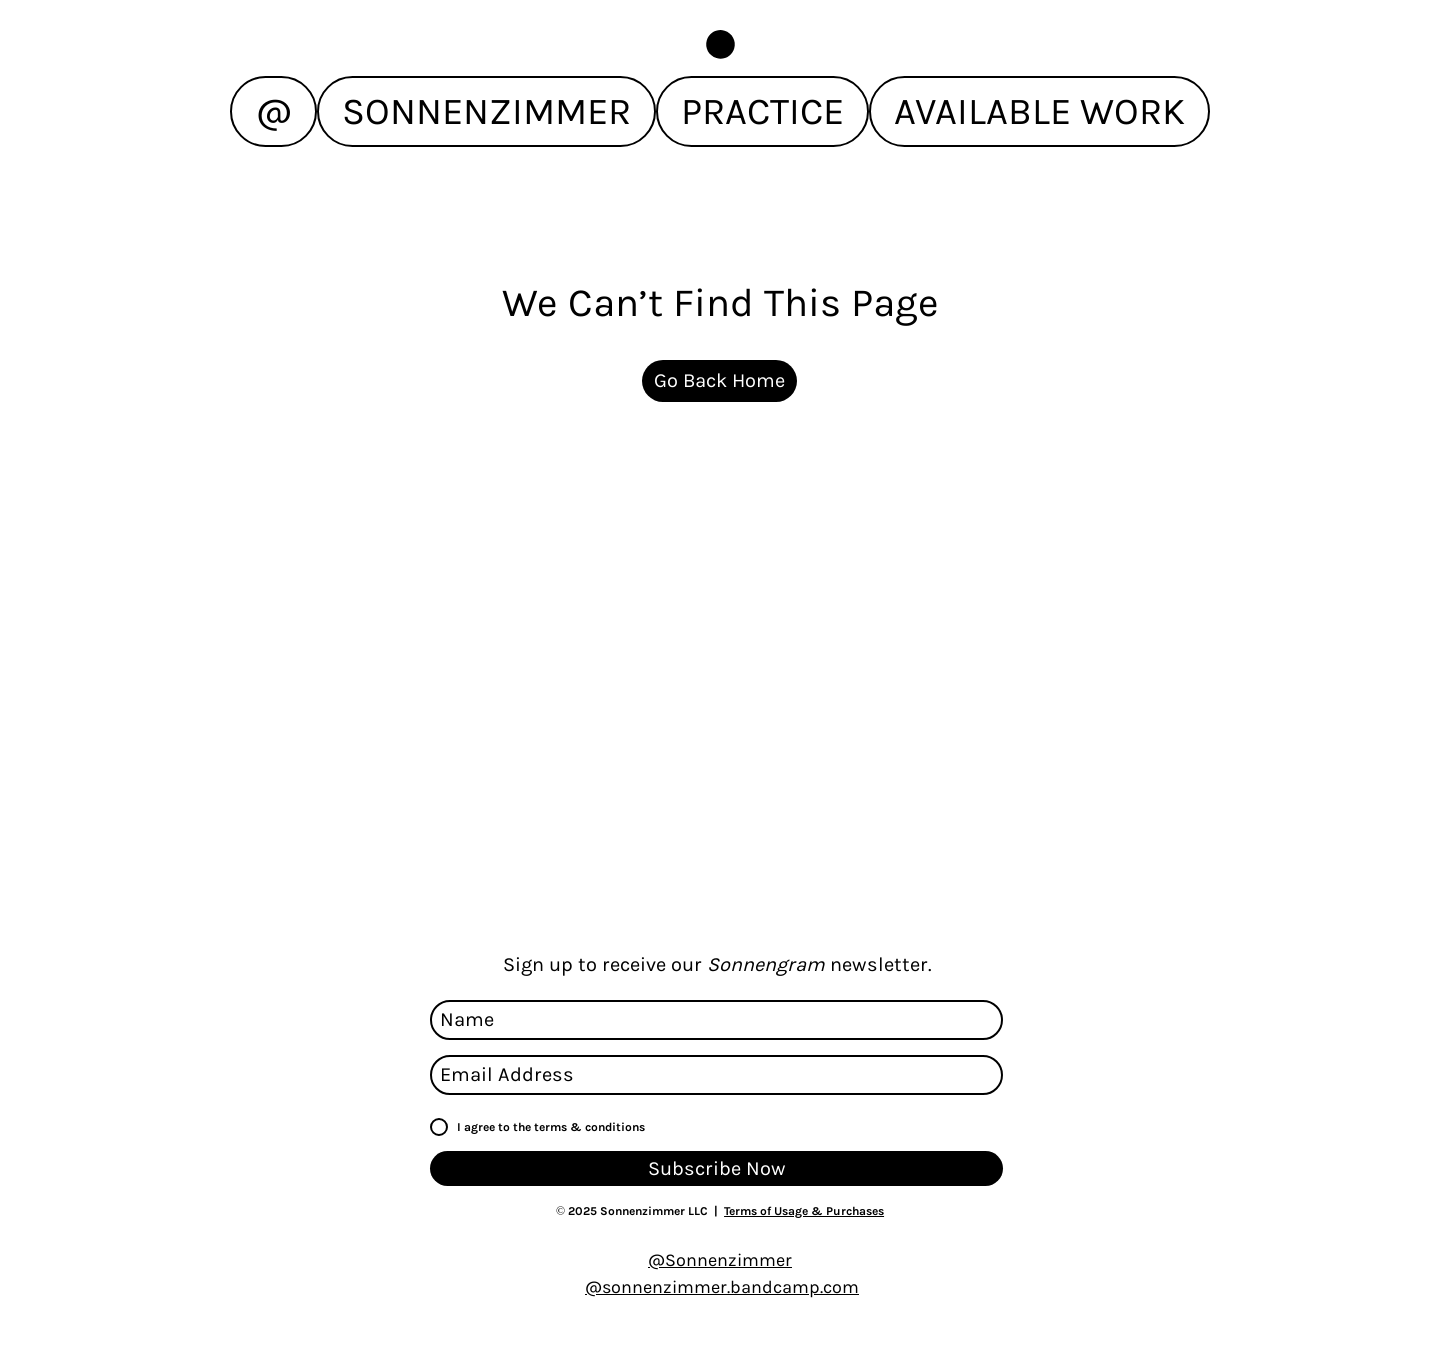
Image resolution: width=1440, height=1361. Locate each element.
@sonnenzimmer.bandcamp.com (722, 1287)
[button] (720, 44)
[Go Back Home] (719, 381)
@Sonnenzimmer (720, 1260)
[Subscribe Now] (716, 1168)
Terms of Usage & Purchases (804, 1211)
